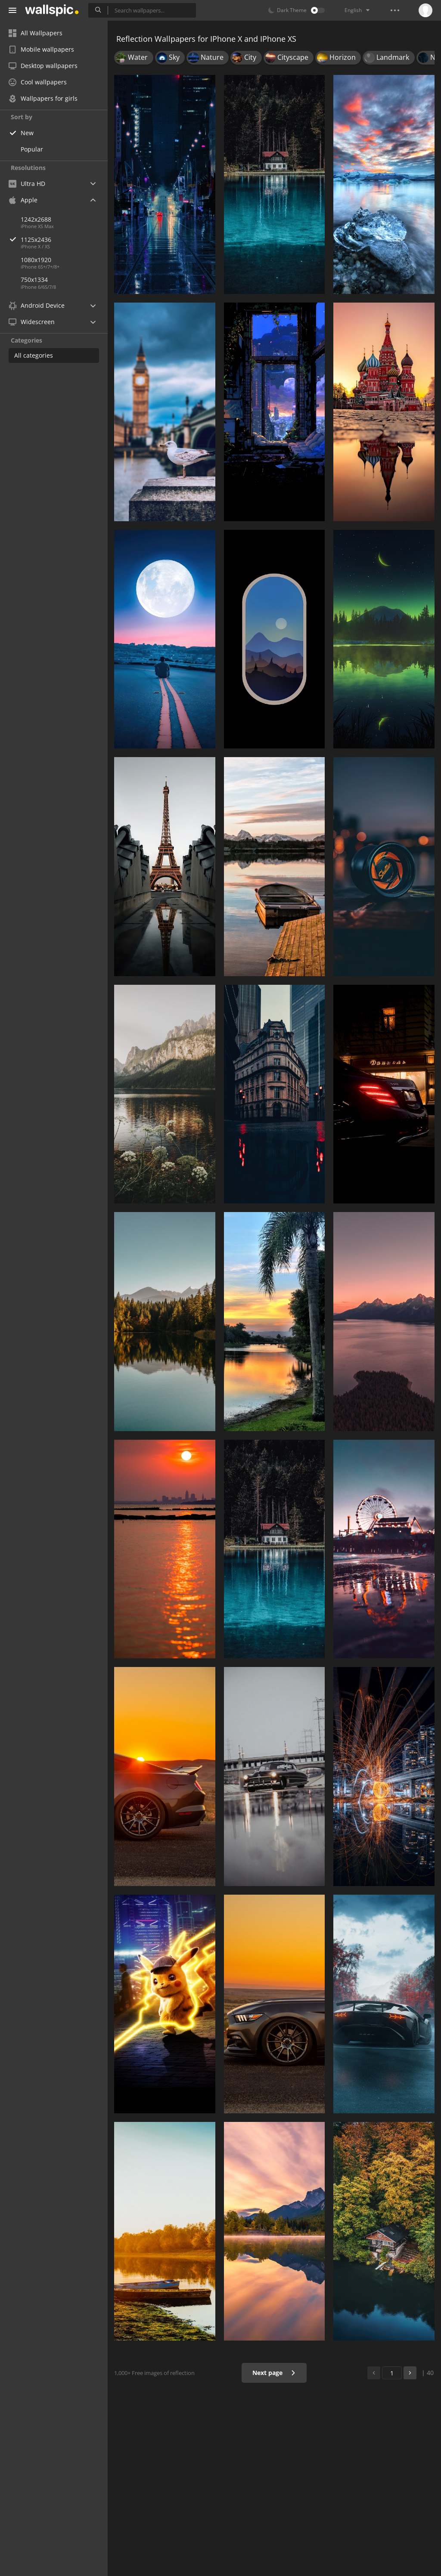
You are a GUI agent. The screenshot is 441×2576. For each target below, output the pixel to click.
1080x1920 (36, 260)
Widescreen (32, 322)
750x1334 (34, 279)
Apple (23, 200)
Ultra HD (27, 183)
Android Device (37, 305)
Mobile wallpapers (41, 49)
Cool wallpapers (38, 82)
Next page (274, 2373)
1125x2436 (64, 239)
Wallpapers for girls (43, 98)
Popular (32, 149)
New (27, 133)
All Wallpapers (35, 33)
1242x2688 (36, 219)
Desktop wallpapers (43, 66)
